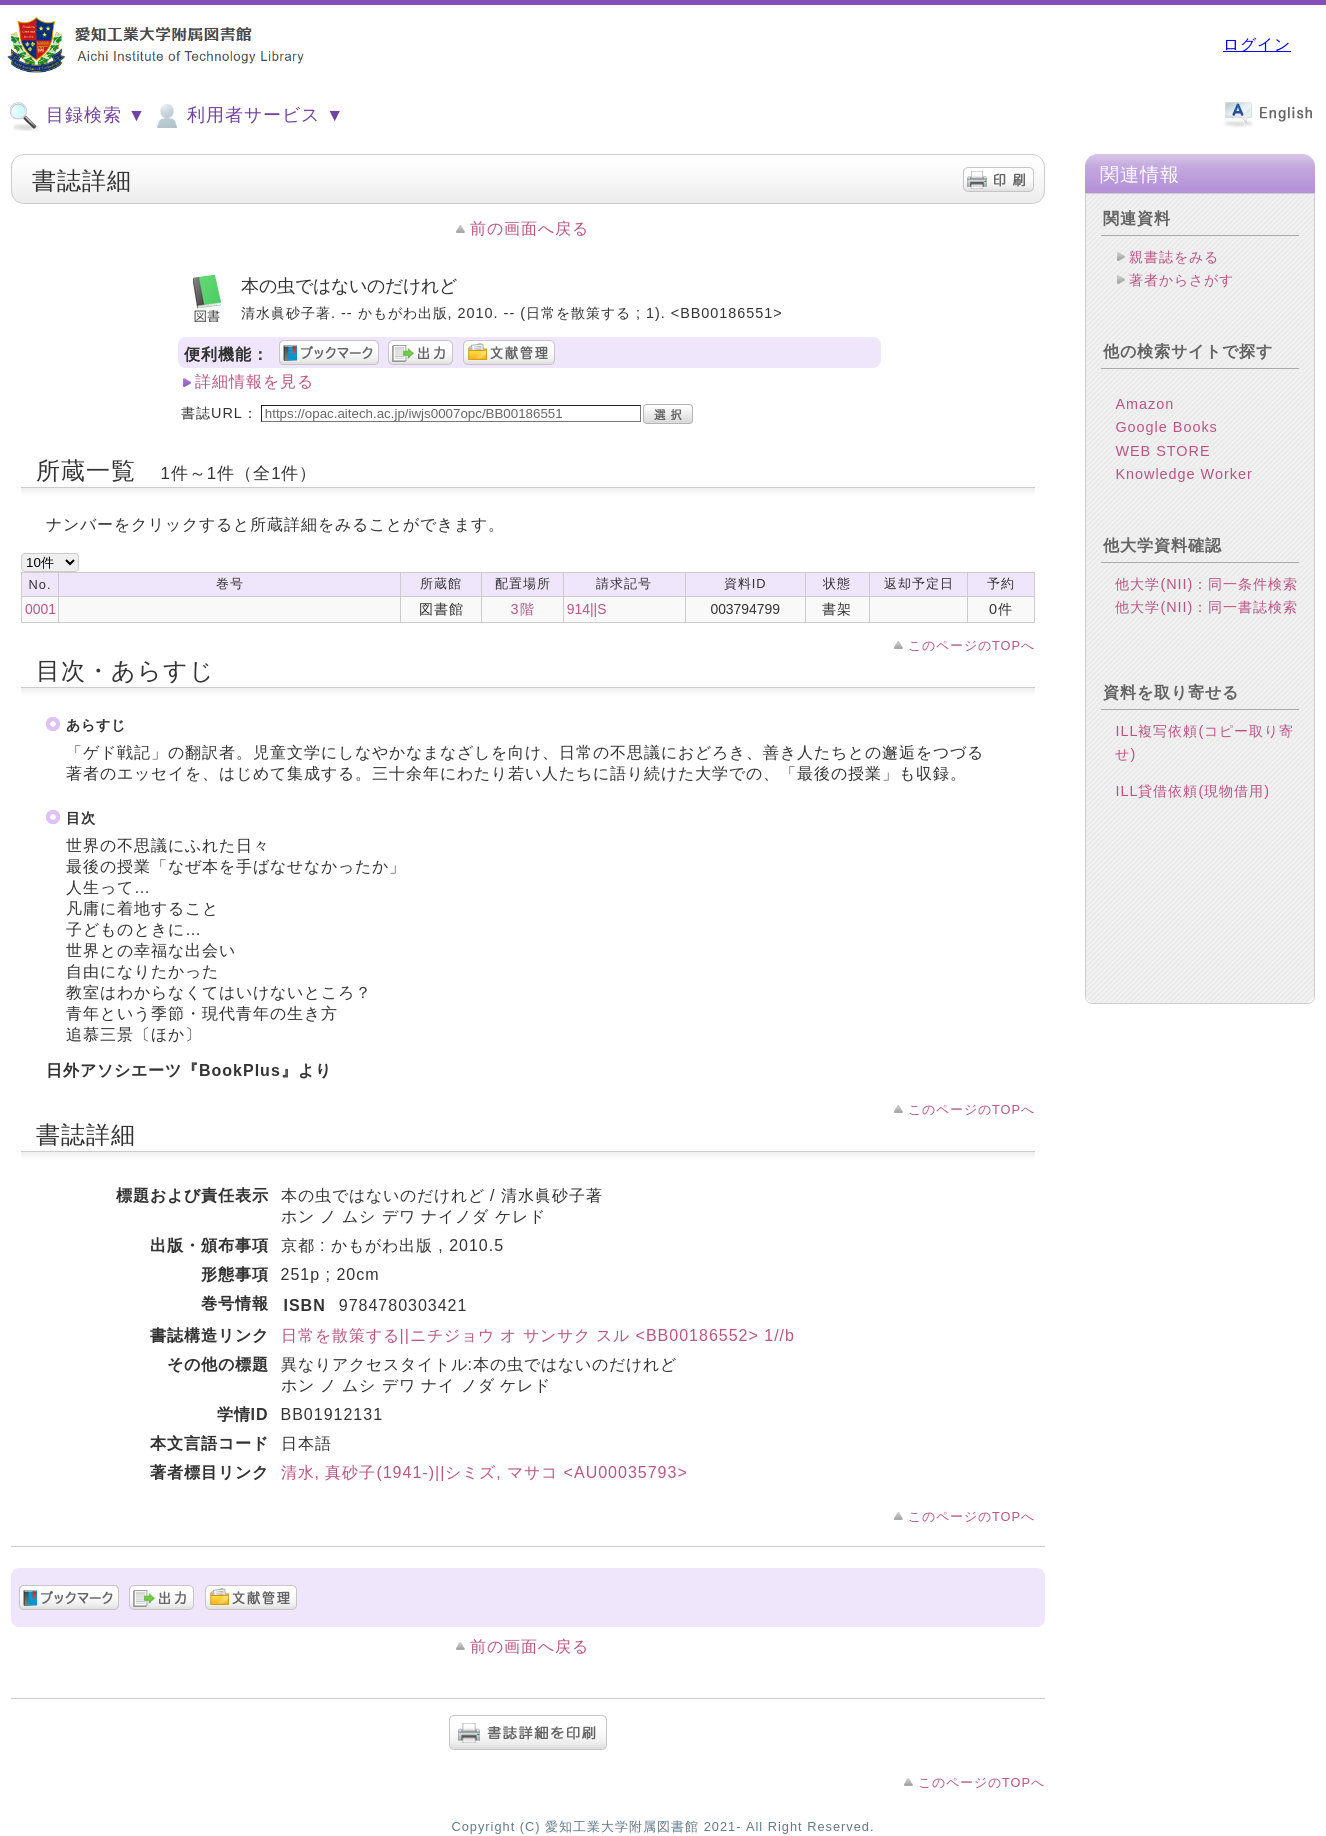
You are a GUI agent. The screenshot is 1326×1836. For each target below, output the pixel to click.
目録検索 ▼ (77, 116)
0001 (40, 609)
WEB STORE (1162, 451)
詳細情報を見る (254, 381)
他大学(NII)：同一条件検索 (1206, 584)
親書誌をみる (1174, 257)
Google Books (1166, 427)
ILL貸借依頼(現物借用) (1192, 791)
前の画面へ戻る (529, 228)
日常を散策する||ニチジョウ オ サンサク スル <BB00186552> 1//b (538, 1335)
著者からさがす (1181, 280)
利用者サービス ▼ (247, 116)
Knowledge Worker (1183, 474)
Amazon (1144, 404)
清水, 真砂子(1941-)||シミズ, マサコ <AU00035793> (484, 1472)
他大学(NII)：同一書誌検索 (1206, 607)
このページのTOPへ (971, 645)
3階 (523, 609)
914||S (587, 609)
